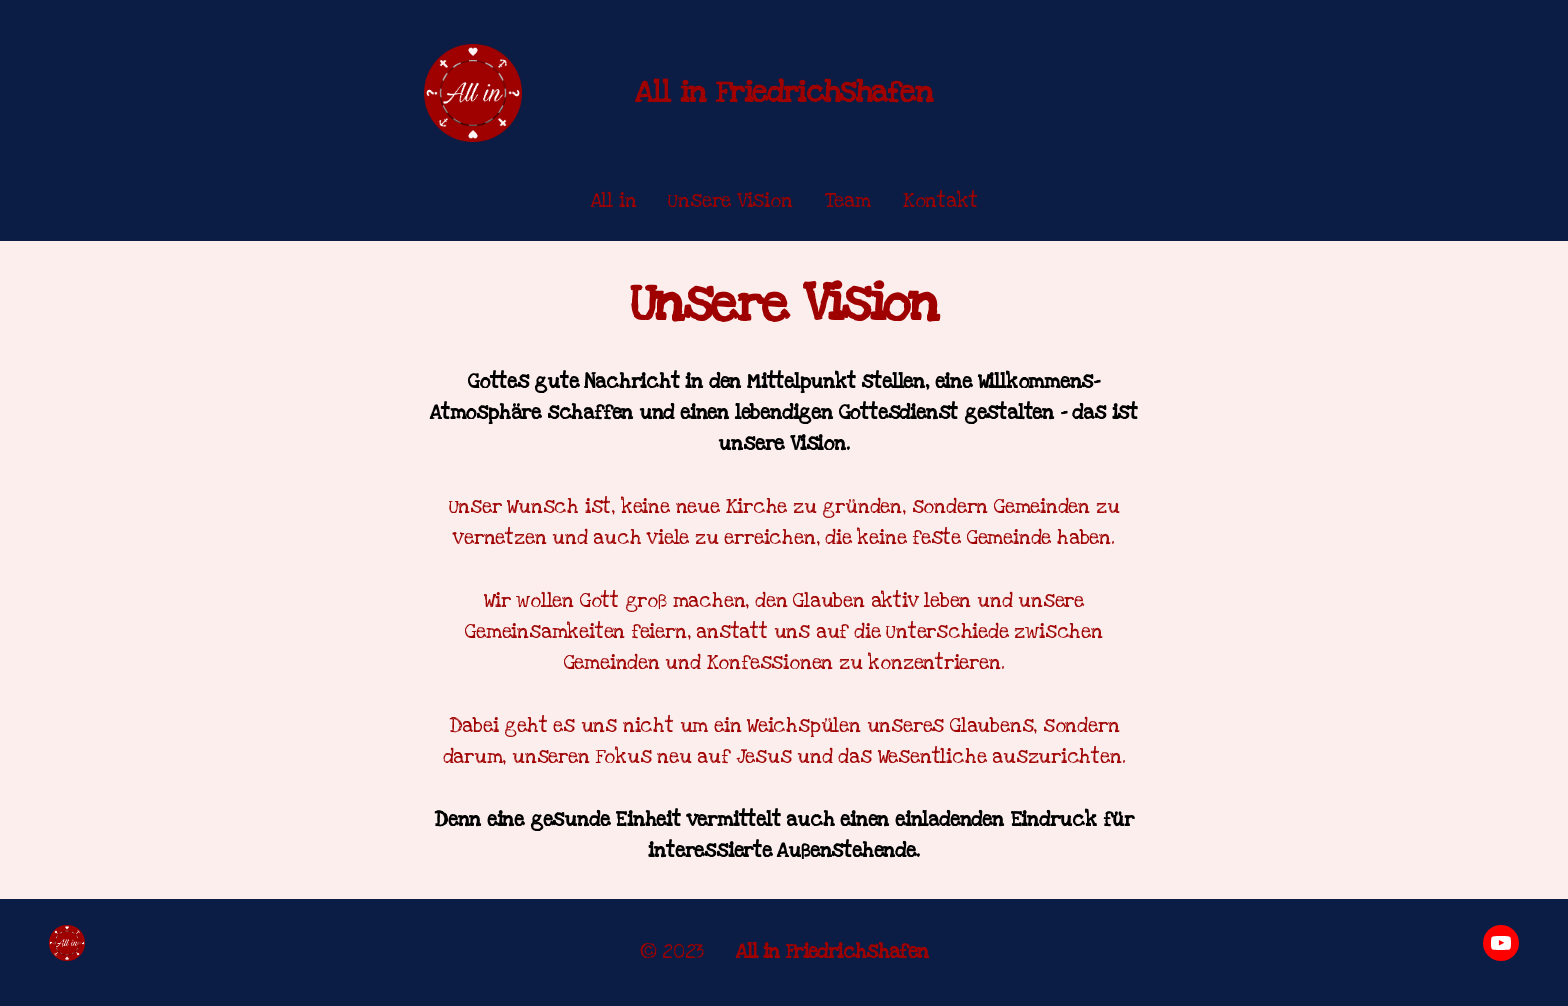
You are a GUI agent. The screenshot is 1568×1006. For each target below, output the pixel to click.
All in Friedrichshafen (783, 92)
